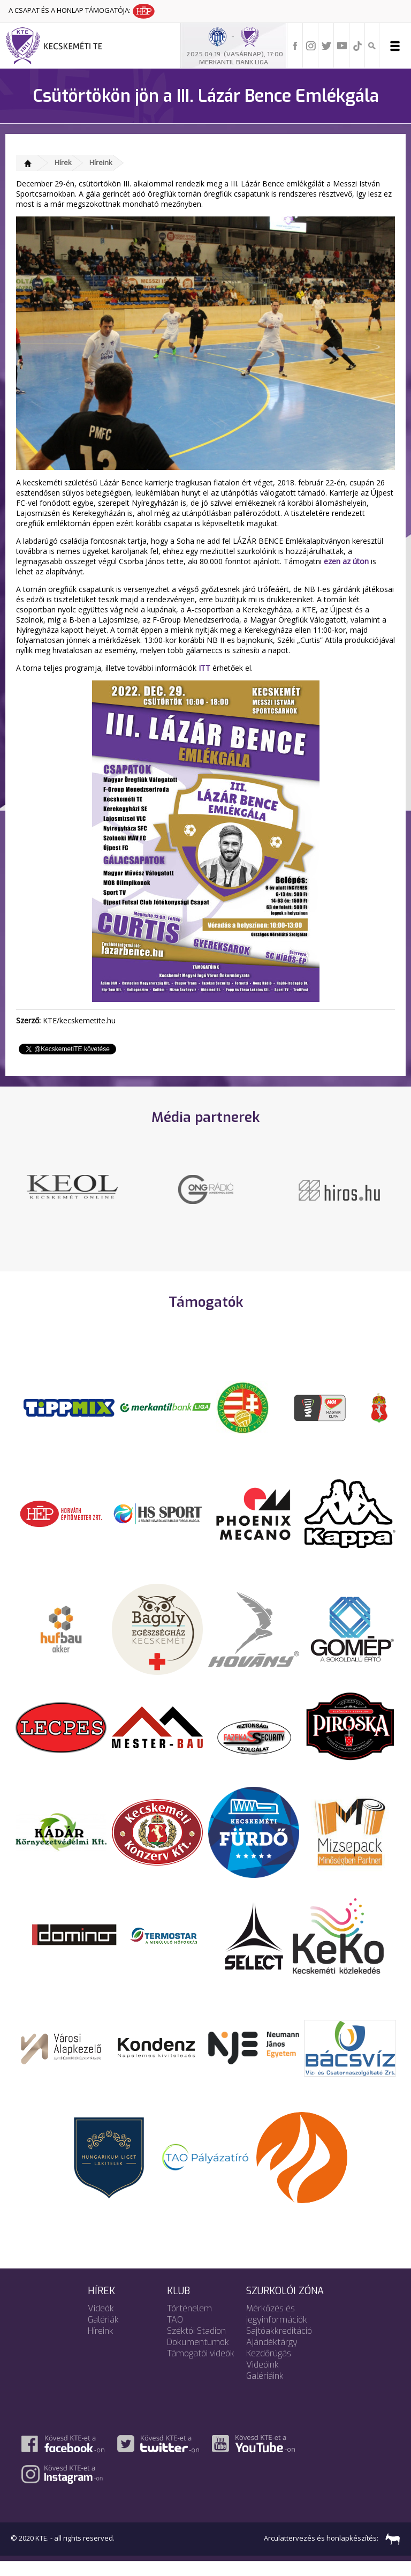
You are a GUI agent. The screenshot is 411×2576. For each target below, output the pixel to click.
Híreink (100, 162)
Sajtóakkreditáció (279, 2345)
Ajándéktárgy (272, 2356)
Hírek (63, 162)
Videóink (262, 2379)
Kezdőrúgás (268, 2367)
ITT (204, 668)
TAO (175, 2334)
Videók (101, 2322)
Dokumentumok (198, 2356)
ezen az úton (346, 561)
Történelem (189, 2322)
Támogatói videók (200, 2367)
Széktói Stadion (196, 2345)
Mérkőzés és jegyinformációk (276, 2328)
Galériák (103, 2334)
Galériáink (265, 2390)
